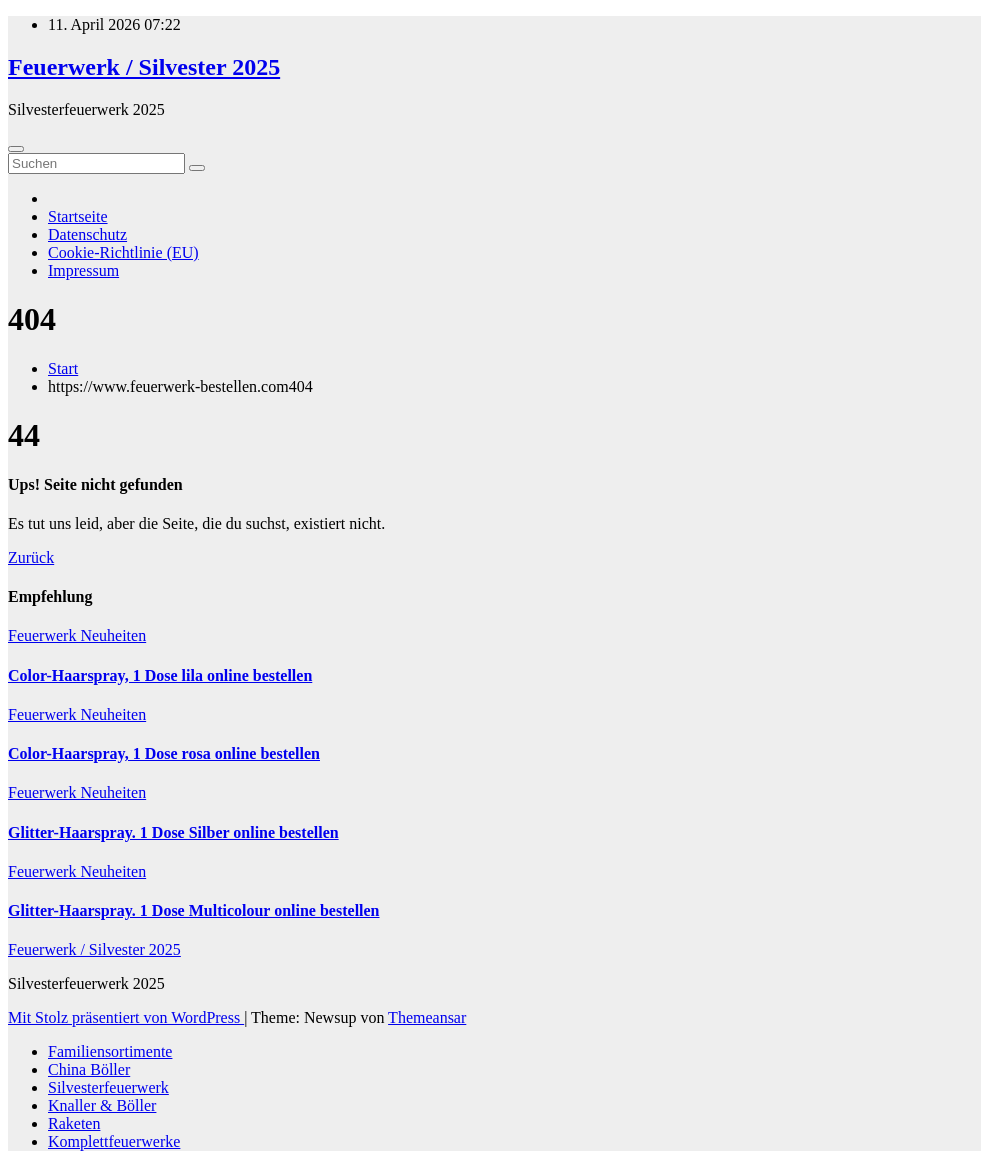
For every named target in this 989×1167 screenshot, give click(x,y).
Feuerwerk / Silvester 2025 (144, 67)
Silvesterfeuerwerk (108, 1087)
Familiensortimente (110, 1051)
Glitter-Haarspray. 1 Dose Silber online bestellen (173, 832)
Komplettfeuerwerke (114, 1141)
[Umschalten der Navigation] (16, 149)
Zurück (31, 557)
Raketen (74, 1123)
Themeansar (427, 1017)
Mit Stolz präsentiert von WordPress (126, 1017)
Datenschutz (87, 234)
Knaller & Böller (102, 1105)
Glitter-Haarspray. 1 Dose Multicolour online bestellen (194, 910)
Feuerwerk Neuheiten (77, 635)
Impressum (83, 270)
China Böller (89, 1069)
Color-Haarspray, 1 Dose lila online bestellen (160, 675)
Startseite (78, 216)
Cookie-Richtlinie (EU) (123, 252)
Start (63, 368)
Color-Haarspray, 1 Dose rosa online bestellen (164, 753)
